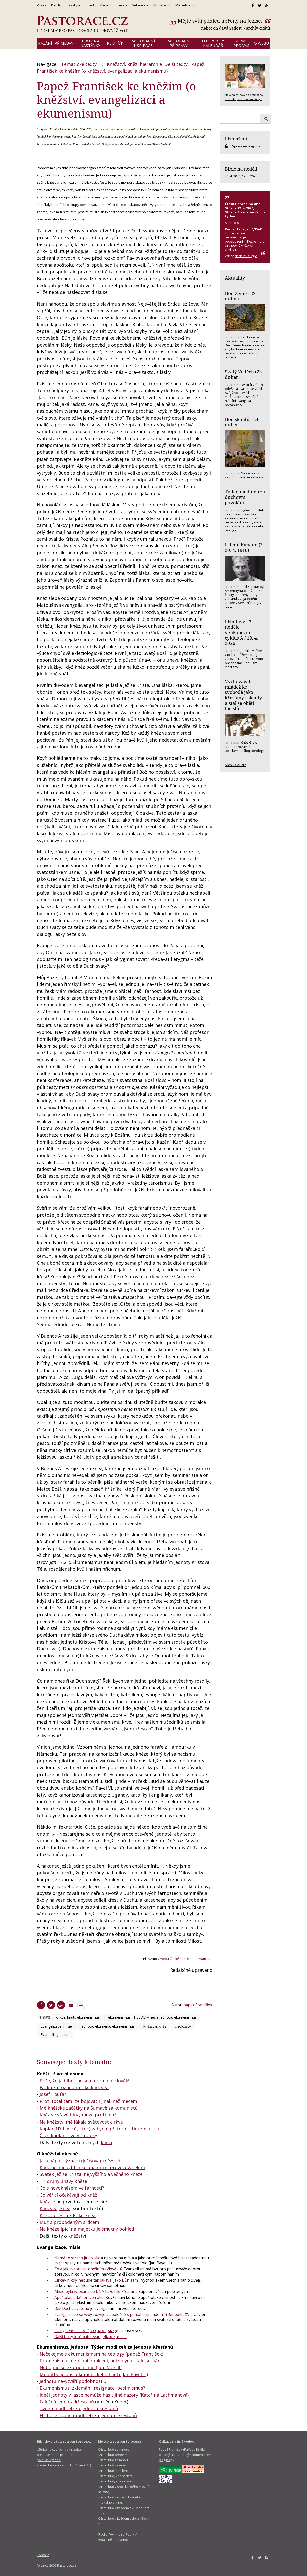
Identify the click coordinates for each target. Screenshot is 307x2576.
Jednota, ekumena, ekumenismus (108, 2026)
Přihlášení (236, 139)
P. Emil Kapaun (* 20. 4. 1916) (244, 547)
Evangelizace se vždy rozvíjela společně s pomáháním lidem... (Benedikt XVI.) (123, 2314)
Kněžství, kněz (154, 2026)
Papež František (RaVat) (176, 2449)
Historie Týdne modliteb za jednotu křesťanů (88, 2415)
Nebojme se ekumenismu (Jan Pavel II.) (81, 2367)
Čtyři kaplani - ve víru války (68, 2135)
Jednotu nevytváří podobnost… (73, 2381)
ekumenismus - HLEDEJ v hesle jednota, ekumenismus (152, 2017)
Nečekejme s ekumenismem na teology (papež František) (101, 2354)
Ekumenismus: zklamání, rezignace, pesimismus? (92, 2388)
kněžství (77, 2236)
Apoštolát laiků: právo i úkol (79, 2297)
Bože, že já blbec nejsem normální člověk (84, 2081)
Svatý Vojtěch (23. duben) (244, 374)
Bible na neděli (241, 169)
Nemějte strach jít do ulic (77, 2258)
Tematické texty (79, 64)
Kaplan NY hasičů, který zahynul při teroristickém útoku (100, 2129)
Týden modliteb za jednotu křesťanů (79, 2408)
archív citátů (258, 28)
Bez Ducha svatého (71, 2308)
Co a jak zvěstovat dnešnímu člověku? (88, 2269)
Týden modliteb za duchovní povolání (245, 497)
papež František (197, 2005)
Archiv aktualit (235, 765)
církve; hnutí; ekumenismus (78, 2017)
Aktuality (235, 278)
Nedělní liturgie (246, 256)
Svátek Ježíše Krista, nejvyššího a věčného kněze (91, 2174)
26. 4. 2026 (232, 176)
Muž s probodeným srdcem (69, 2222)
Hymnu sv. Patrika (123, 2534)
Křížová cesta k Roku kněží (68, 2215)
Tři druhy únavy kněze (63, 2181)
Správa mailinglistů (246, 146)
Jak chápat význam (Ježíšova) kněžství (80, 2161)
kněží (106, 2142)
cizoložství (183, 2026)
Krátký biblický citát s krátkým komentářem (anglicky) (185, 2454)
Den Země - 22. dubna (241, 296)
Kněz (45, 2202)
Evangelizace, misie (56, 2026)
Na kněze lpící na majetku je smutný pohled (87, 2229)
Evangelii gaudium (55, 2034)
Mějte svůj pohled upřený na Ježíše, (220, 20)
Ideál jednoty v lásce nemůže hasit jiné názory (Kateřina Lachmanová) (114, 2395)
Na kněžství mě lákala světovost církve (81, 2122)
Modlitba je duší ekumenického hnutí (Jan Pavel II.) (94, 2374)
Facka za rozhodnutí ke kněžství (74, 2087)
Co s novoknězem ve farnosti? (72, 2188)
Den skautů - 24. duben (242, 422)
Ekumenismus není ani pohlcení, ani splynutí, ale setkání (101, 2361)
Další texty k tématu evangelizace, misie (90, 2336)
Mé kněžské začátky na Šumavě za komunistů (89, 2108)
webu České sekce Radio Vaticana (186, 1958)
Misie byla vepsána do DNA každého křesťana (95, 2291)
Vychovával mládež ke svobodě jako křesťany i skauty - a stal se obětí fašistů (244, 695)
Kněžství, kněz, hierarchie (134, 64)
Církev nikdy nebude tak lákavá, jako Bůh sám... (97, 2280)
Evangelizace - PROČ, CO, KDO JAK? (84, 2330)
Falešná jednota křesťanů (67, 2402)
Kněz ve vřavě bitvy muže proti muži (79, 2115)
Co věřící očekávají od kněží (69, 2195)
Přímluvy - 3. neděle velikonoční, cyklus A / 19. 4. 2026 (241, 632)
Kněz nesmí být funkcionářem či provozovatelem (92, 2167)
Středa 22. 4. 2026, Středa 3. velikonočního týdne (245, 212)
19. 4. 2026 (249, 176)
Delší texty (176, 64)
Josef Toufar (53, 2094)
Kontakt (43, 2555)
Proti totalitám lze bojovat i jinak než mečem (88, 2101)
